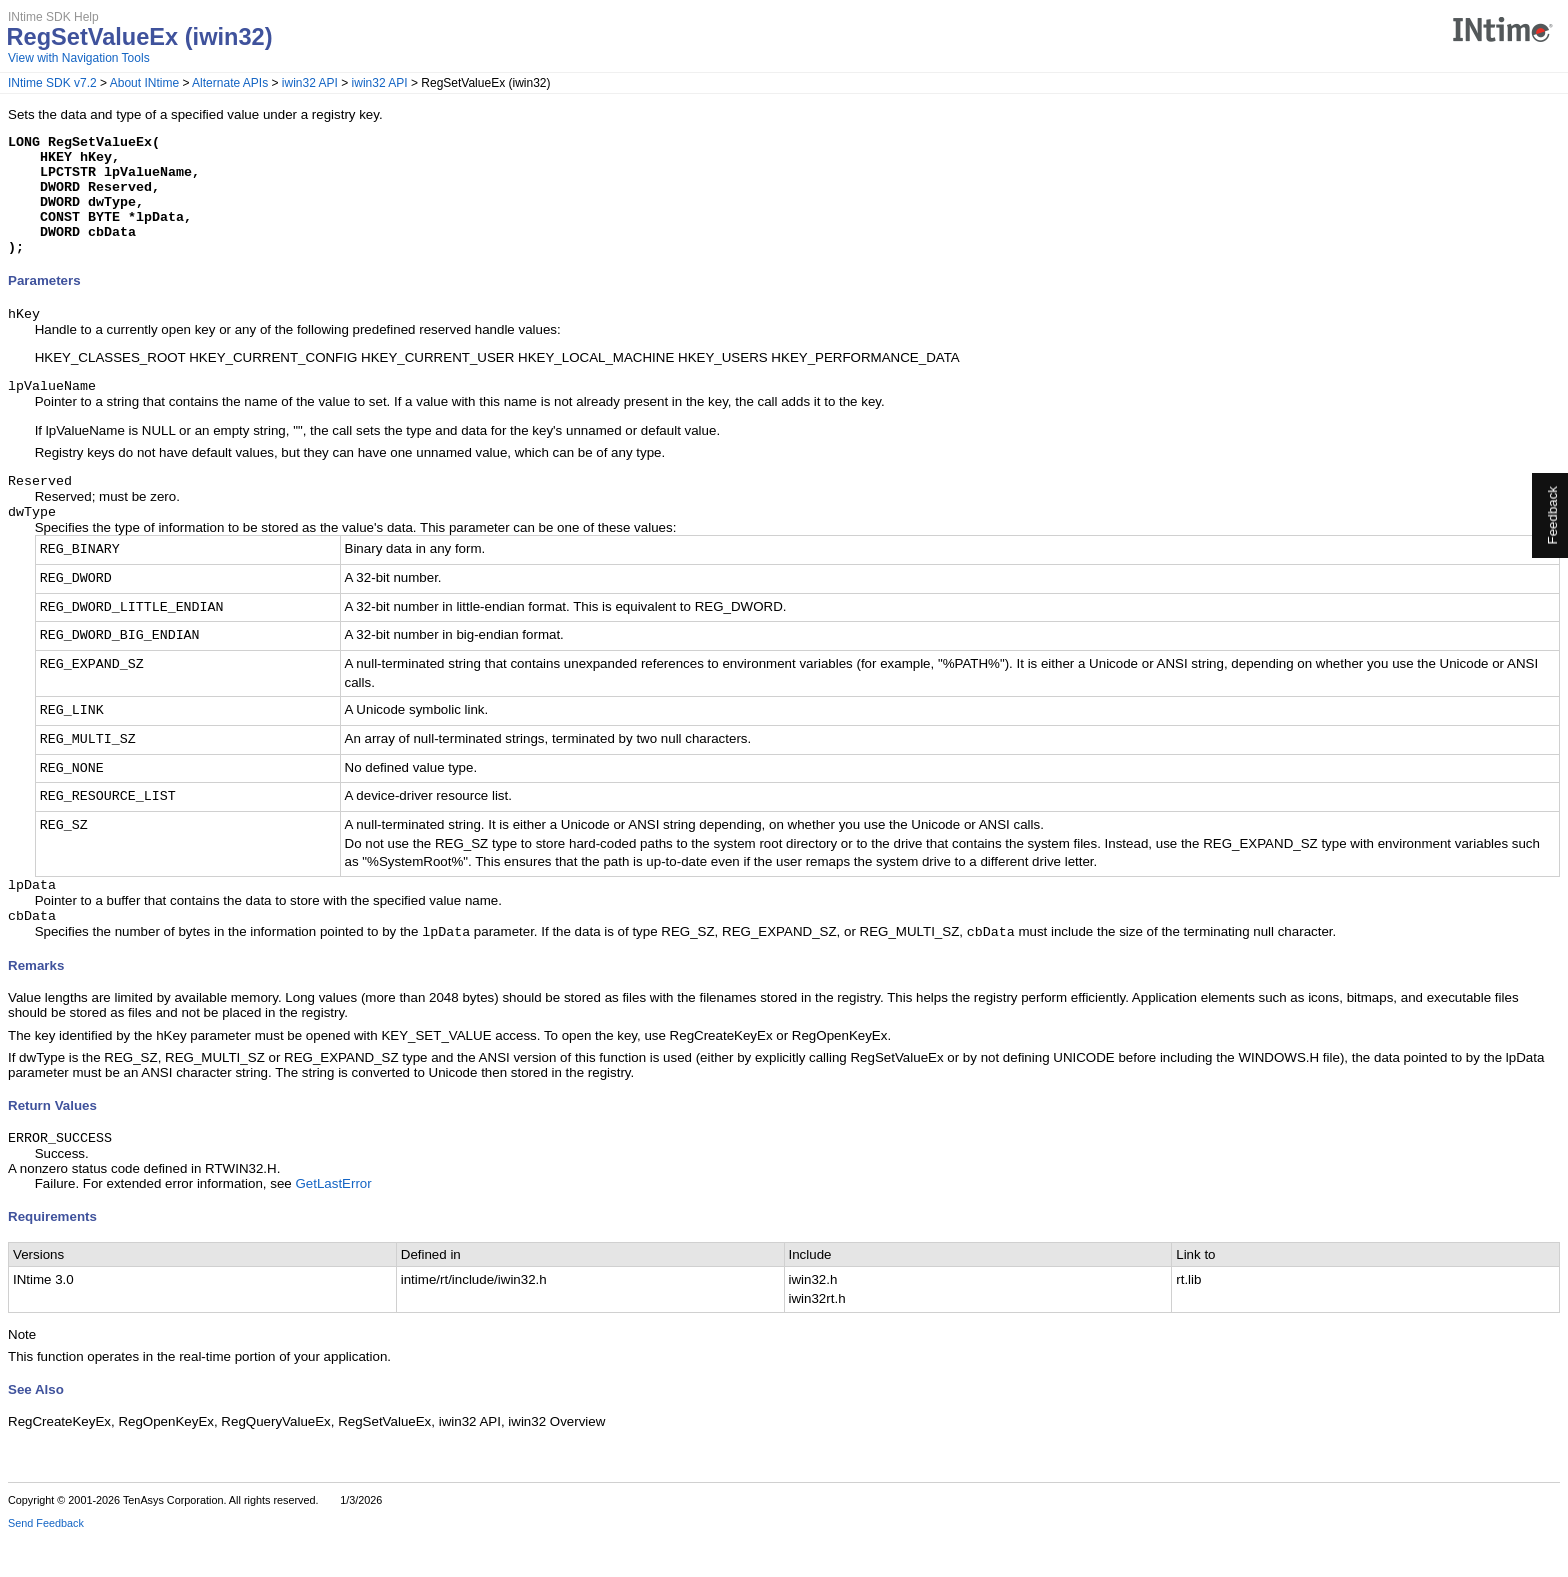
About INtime (144, 83)
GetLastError (333, 1223)
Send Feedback (46, 1563)
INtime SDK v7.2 (52, 83)
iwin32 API (310, 83)
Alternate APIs (230, 83)
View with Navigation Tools (79, 58)
